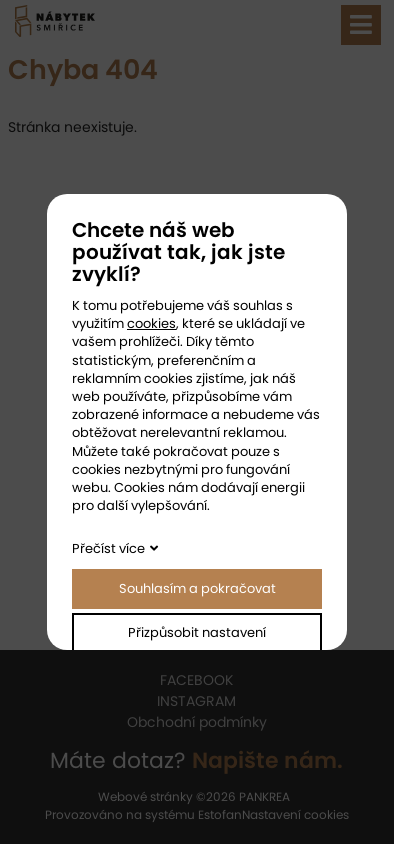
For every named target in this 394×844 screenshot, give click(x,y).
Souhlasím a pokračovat (197, 588)
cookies (151, 323)
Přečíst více (108, 548)
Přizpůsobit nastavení (197, 632)
